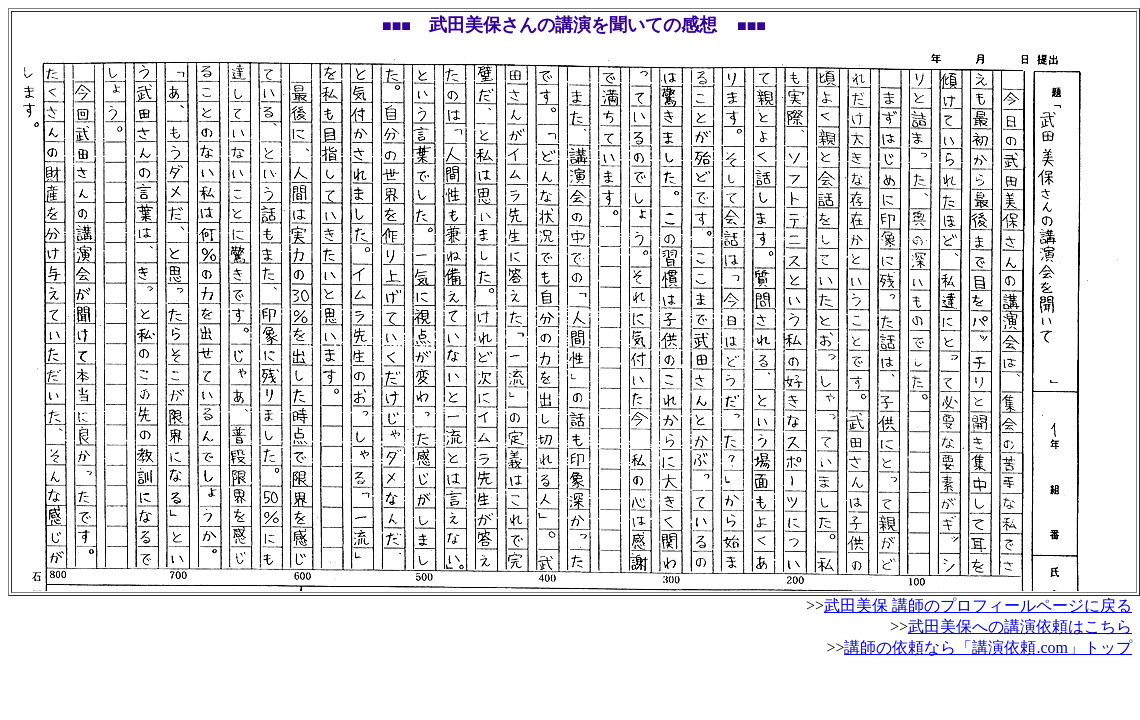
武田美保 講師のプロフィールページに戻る (978, 605)
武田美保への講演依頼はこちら (1020, 626)
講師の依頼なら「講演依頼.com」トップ (988, 647)
